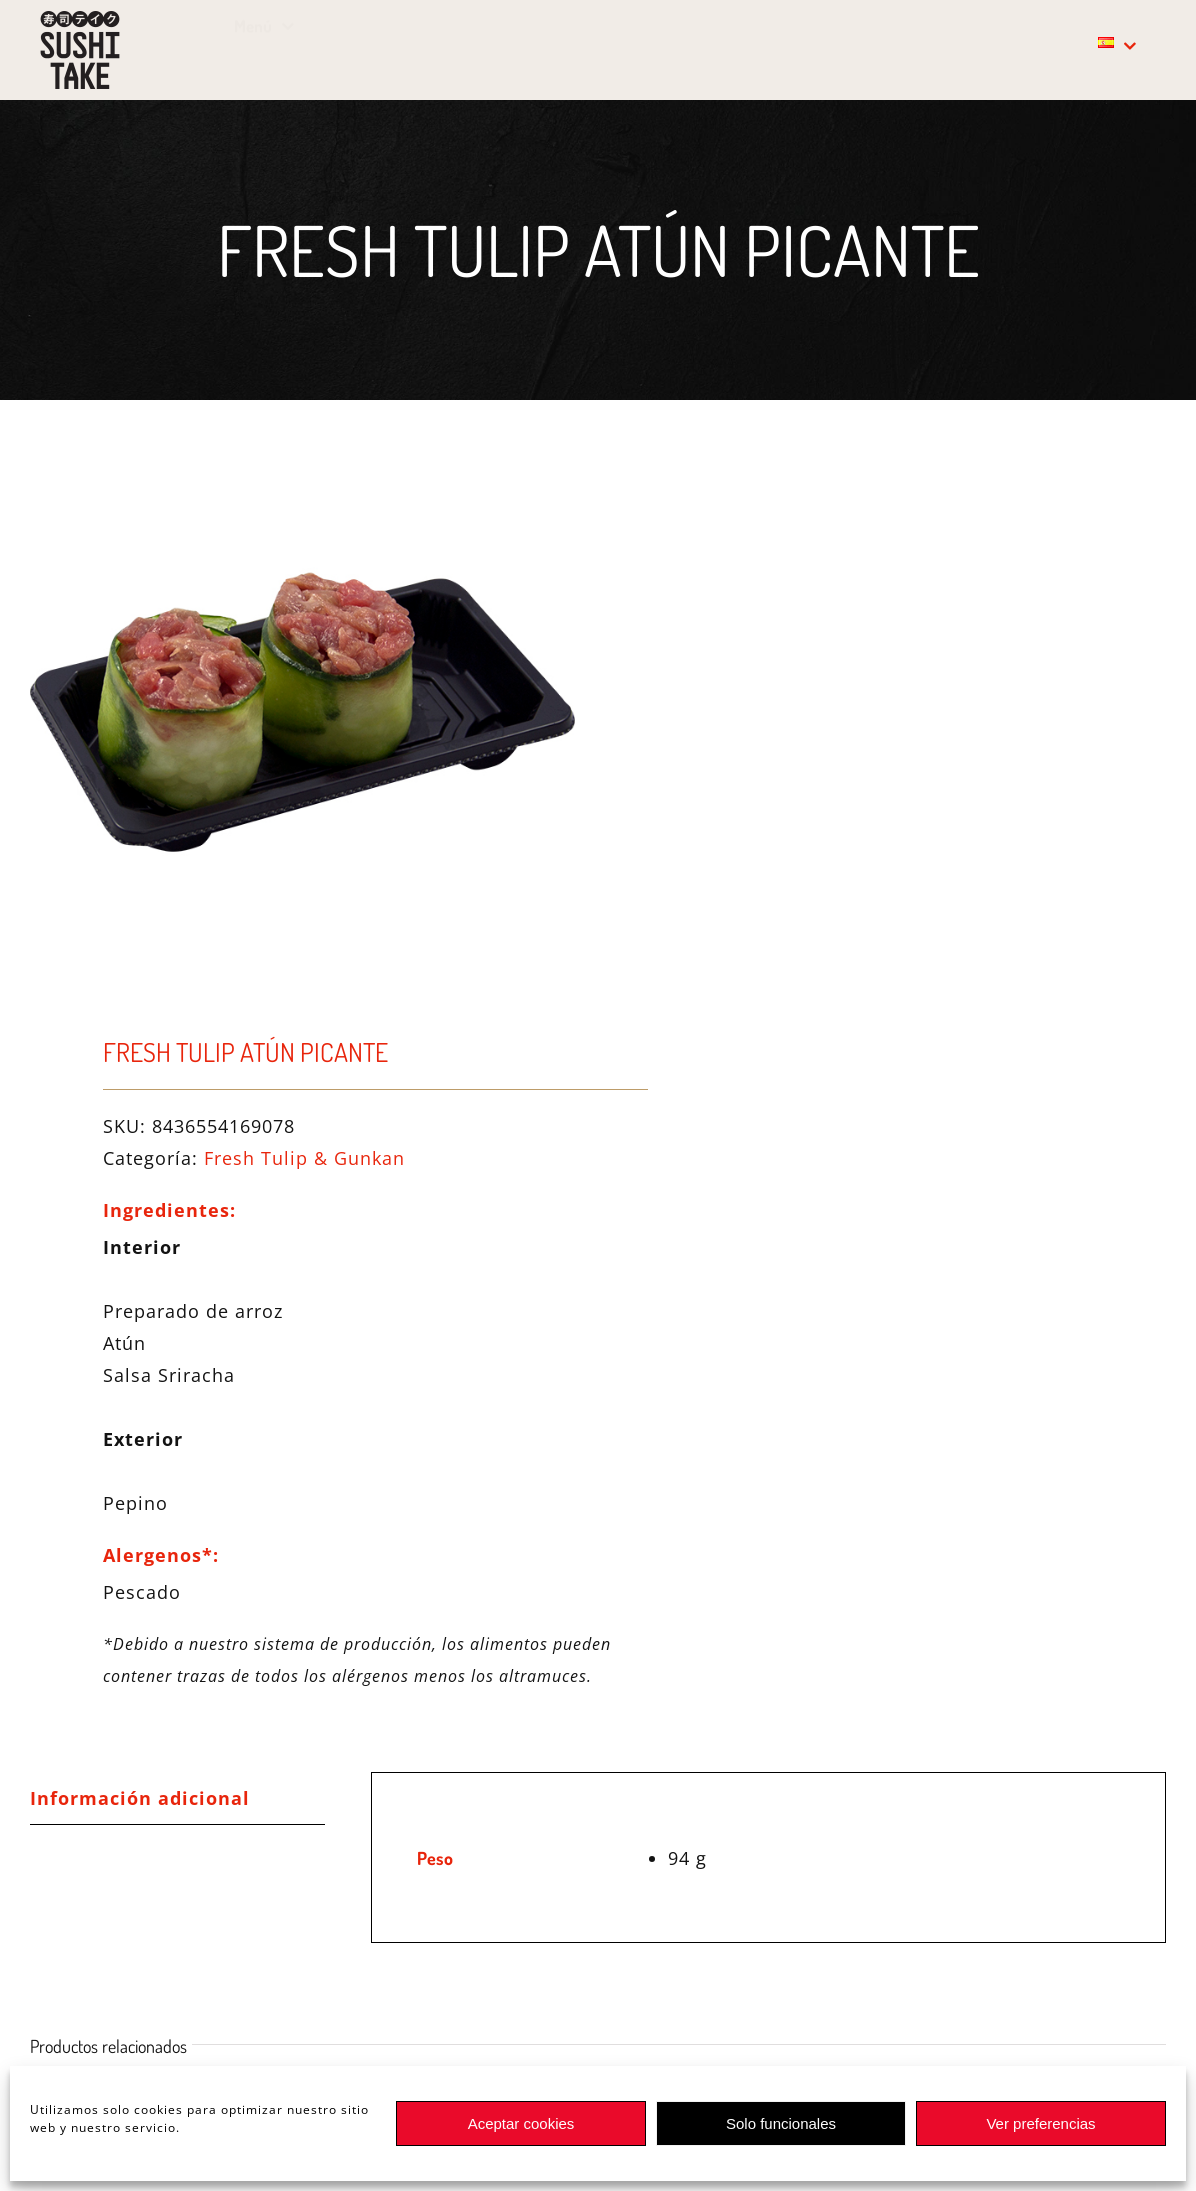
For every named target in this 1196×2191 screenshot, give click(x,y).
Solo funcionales (781, 2123)
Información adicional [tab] (140, 1798)
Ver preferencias (1040, 2123)
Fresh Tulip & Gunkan (304, 1158)
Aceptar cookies (521, 2123)
